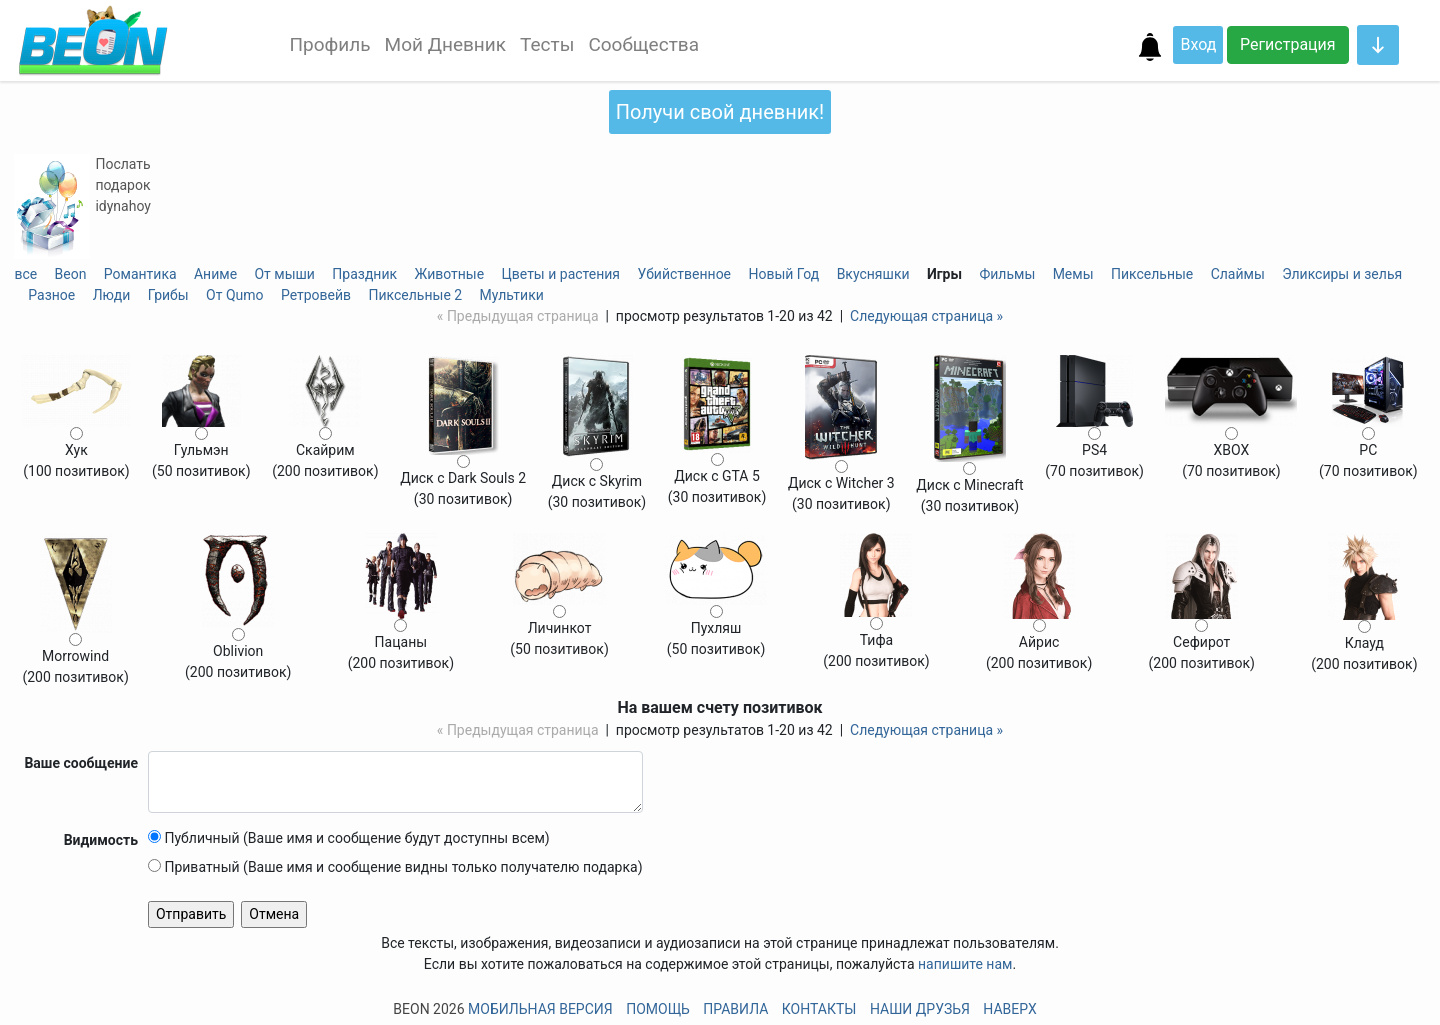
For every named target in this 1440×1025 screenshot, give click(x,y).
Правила (735, 1009)
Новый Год (783, 274)
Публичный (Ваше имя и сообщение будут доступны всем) (349, 838)
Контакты (819, 1009)
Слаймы (1238, 274)
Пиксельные (1152, 274)
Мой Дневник (445, 44)
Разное (51, 295)
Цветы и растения (561, 274)
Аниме (215, 274)
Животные (449, 274)
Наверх (1009, 1009)
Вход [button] (1198, 44)
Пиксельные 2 (416, 295)
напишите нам (965, 964)
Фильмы (1007, 274)
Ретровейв (316, 295)
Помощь (658, 1009)
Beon (71, 274)
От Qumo (234, 295)
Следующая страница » (926, 316)
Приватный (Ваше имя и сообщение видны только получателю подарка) (395, 867)
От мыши (284, 274)
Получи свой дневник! (720, 112)
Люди (112, 295)
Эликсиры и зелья (1342, 274)
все (25, 274)
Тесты (547, 44)
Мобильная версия (540, 1009)
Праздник (364, 274)
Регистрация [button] (1288, 44)
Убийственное (684, 274)
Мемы (1073, 274)
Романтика (140, 274)
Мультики (512, 295)
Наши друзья (920, 1009)
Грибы (168, 295)
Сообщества (643, 44)
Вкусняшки (873, 274)
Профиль (329, 44)
